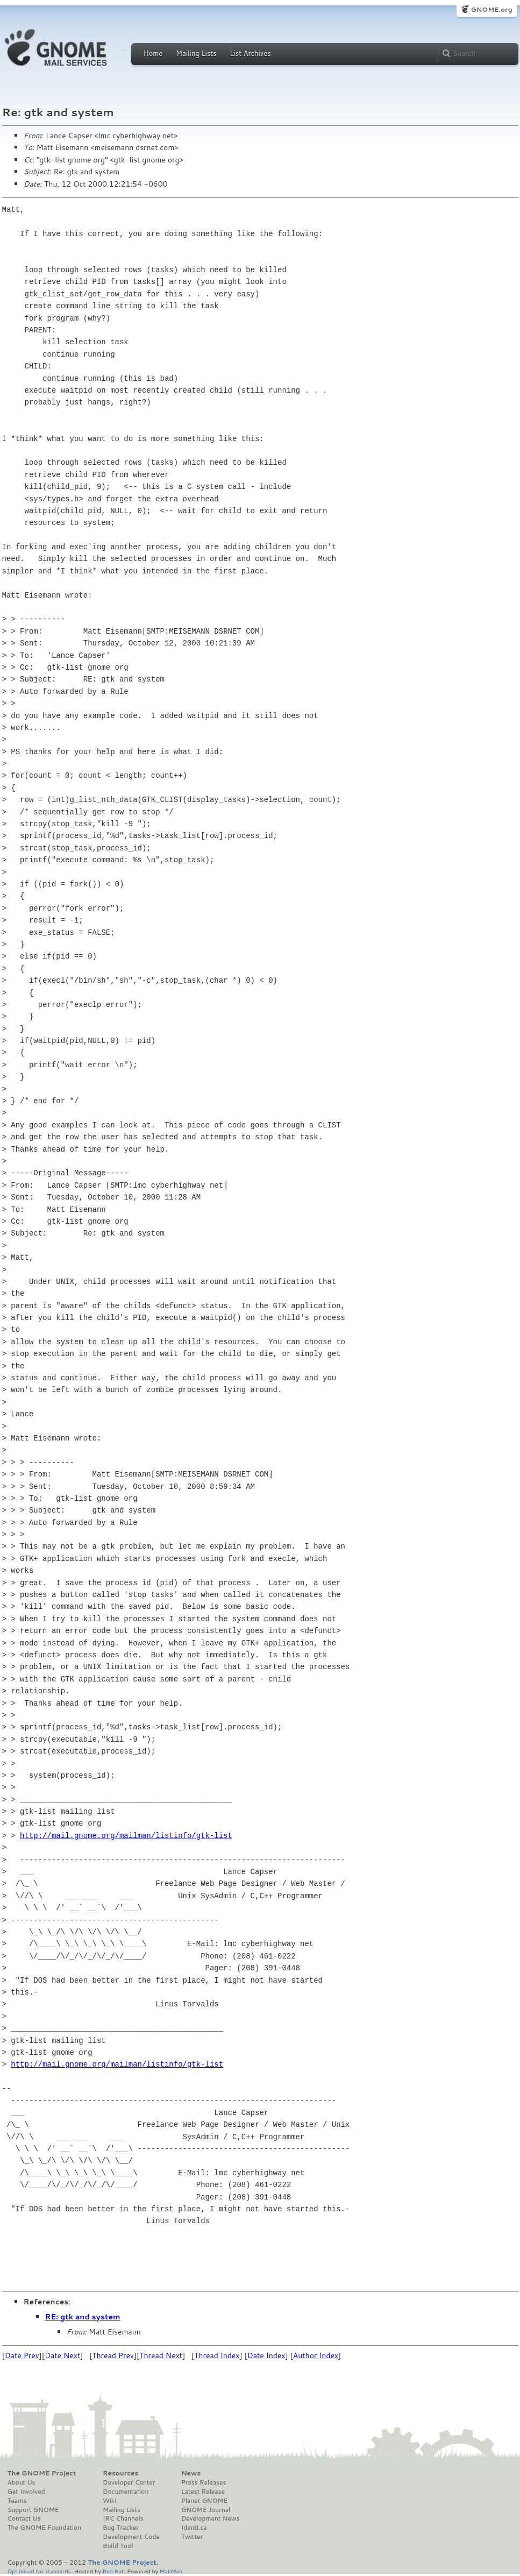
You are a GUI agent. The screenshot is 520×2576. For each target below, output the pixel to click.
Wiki (109, 2500)
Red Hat (113, 2571)
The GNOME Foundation (45, 2527)
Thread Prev (113, 2355)
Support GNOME (33, 2510)
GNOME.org (491, 9)
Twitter (192, 2536)
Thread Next (160, 2355)
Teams (17, 2500)
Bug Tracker (121, 2527)
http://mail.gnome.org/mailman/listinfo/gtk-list (126, 1835)
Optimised (21, 2571)
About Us (21, 2482)
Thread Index (217, 2355)
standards (58, 2571)
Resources (120, 2473)
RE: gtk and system (82, 2316)
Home (153, 53)
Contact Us (24, 2518)
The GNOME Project (42, 2473)
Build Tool (118, 2546)
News (191, 2473)
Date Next (62, 2355)
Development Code (131, 2536)
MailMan (171, 2571)
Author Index (315, 2355)
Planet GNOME (204, 2500)
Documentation (125, 2491)
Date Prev (22, 2355)
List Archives (250, 53)
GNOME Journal (206, 2510)
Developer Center (129, 2482)
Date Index (266, 2355)
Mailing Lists (196, 53)
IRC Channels (123, 2518)
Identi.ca (194, 2527)
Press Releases (203, 2482)
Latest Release (203, 2491)
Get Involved (26, 2491)
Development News (210, 2518)
